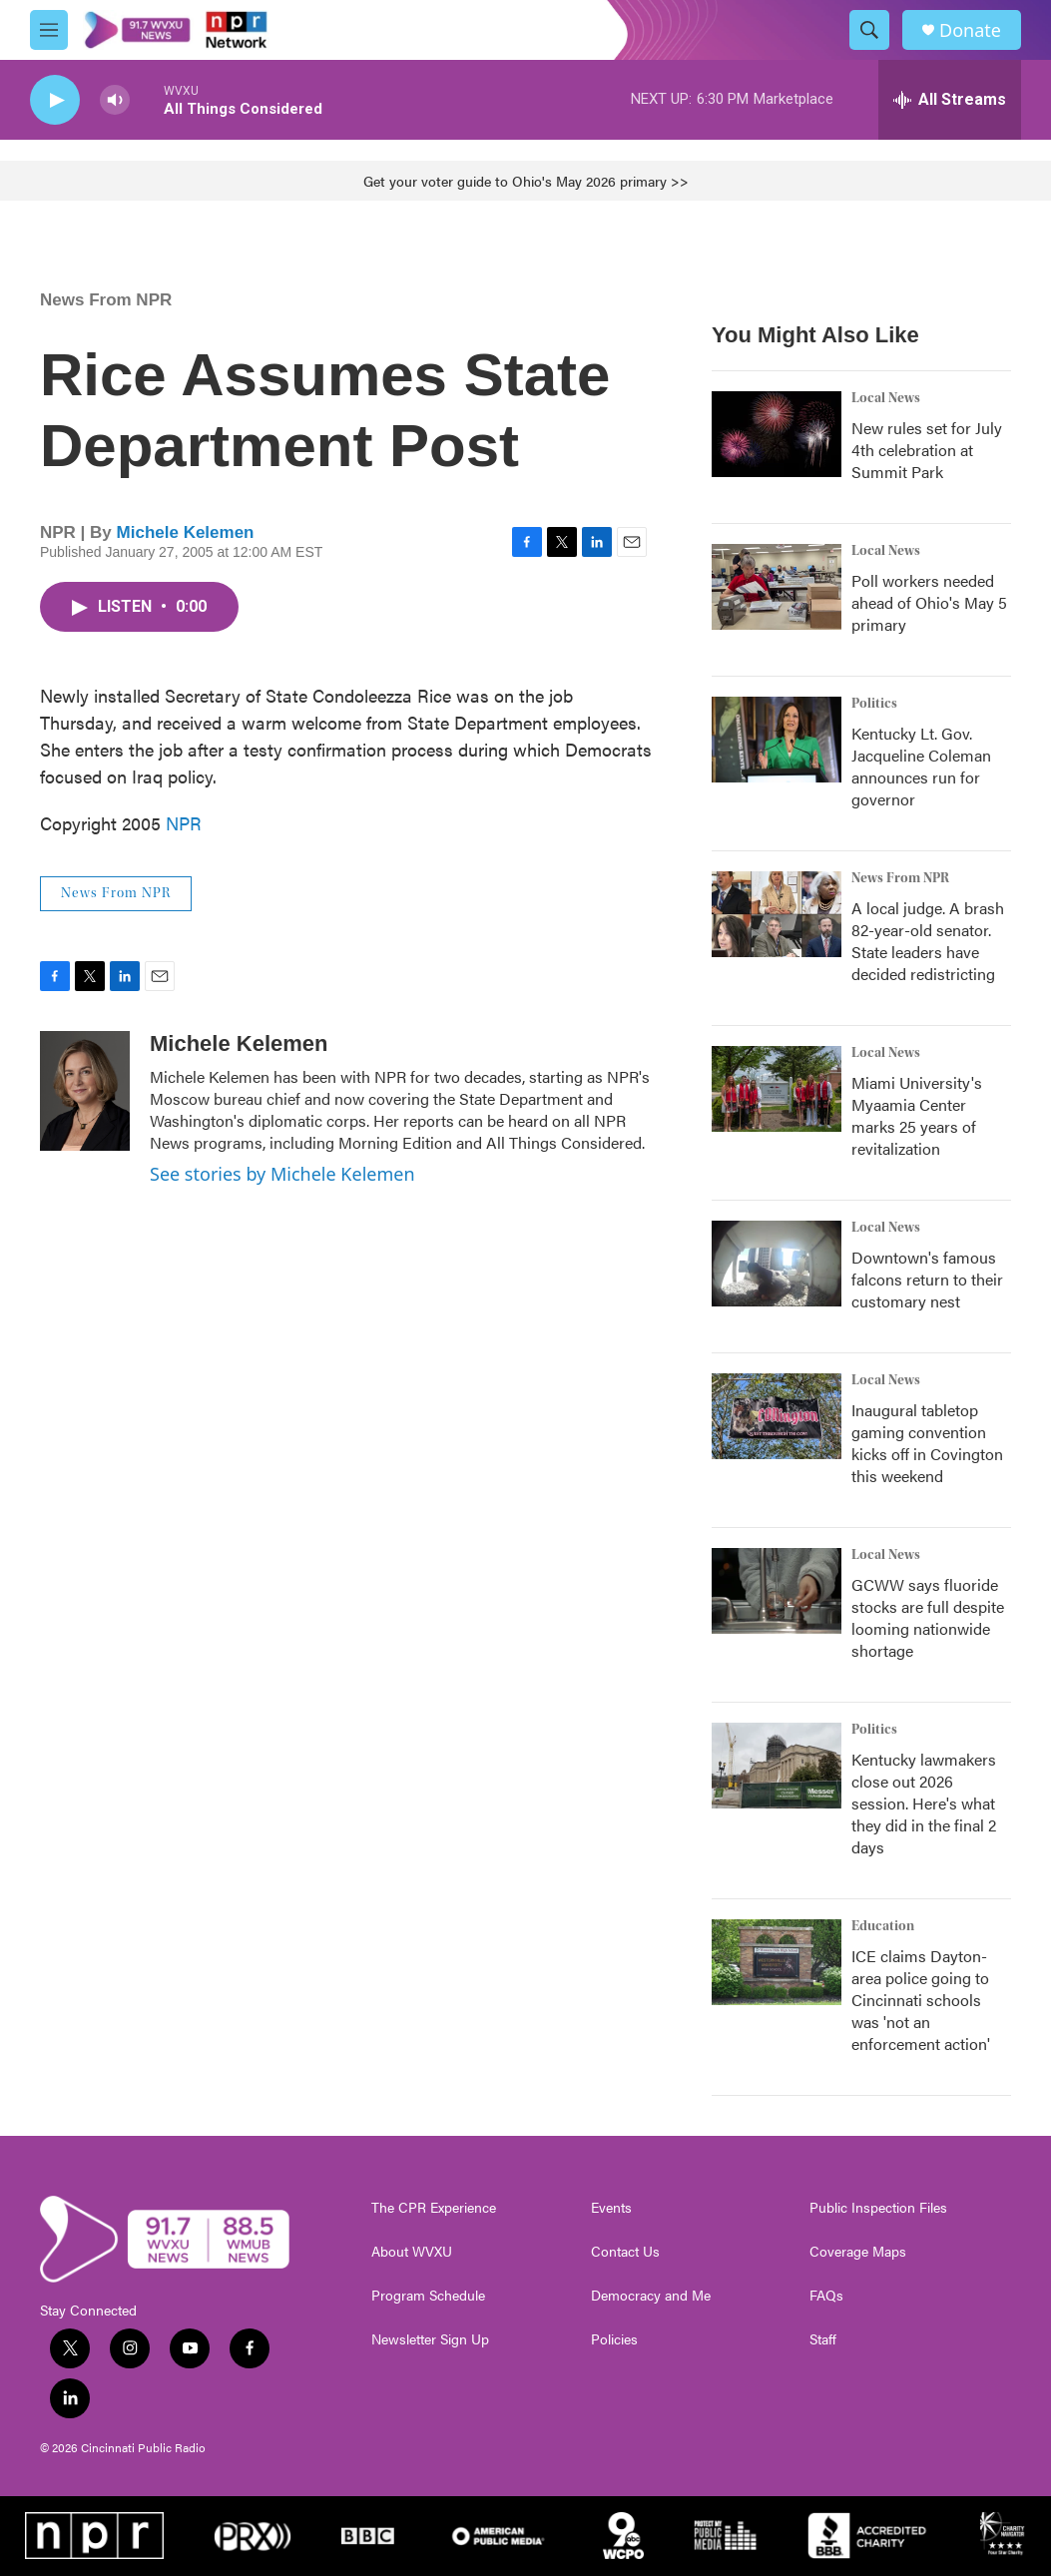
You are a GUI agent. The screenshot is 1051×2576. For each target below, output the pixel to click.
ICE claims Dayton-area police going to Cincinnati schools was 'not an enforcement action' (920, 1999)
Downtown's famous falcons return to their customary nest (927, 1279)
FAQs (826, 2296)
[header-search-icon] (869, 30)
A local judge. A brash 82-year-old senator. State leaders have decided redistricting (927, 940)
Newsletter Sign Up (430, 2339)
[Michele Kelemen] (85, 1091)
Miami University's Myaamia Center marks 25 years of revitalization (916, 1115)
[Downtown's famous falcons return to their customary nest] (776, 1263)
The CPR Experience (433, 2208)
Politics (874, 704)
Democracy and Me (651, 2296)
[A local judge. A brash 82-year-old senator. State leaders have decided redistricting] (776, 914)
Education (882, 1926)
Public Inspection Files (878, 2208)
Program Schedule (428, 2296)
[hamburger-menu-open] (49, 30)
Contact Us (625, 2252)
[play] (55, 100)
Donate (970, 30)
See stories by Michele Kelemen (282, 1174)
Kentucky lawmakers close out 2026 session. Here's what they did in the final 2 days (923, 1803)
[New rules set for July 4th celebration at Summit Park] (776, 434)
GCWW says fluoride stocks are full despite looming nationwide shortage (927, 1617)
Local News (885, 398)
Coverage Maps (857, 2252)
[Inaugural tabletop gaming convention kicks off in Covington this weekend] (776, 1416)
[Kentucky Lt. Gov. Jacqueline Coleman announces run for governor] (776, 739)
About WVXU (411, 2252)
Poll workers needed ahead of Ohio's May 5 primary (929, 602)
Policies (614, 2339)
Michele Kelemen (186, 532)
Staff (822, 2339)
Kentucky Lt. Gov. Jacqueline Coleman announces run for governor (921, 766)
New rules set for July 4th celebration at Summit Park (926, 449)
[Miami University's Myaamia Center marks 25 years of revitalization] (776, 1089)
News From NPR (106, 299)
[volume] (115, 100)
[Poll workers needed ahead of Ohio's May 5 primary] (776, 587)
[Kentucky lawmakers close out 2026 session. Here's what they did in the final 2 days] (776, 1765)
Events (611, 2208)
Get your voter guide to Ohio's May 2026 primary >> (526, 181)
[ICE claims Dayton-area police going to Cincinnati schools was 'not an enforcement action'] (776, 1962)
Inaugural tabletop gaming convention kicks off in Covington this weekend (927, 1442)
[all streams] (949, 100)
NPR (184, 822)
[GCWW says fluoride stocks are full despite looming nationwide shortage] (776, 1591)
